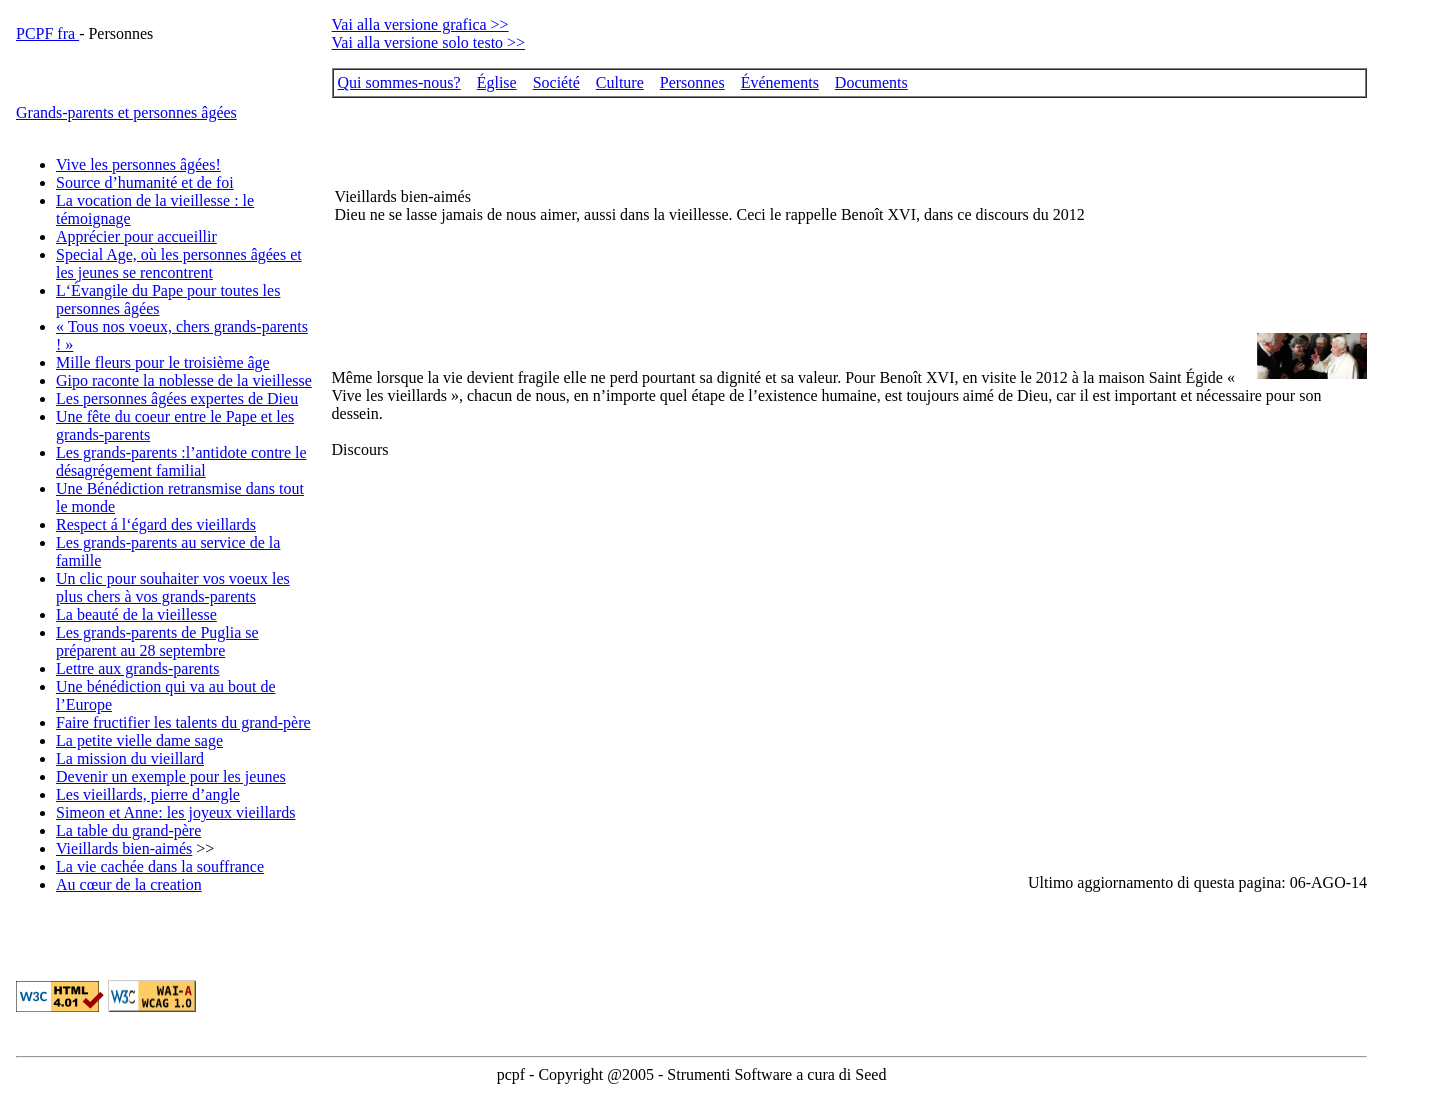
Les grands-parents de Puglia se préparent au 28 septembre (157, 641)
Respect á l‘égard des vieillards (156, 524)
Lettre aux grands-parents (137, 668)
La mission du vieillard (130, 758)
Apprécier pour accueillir (136, 236)
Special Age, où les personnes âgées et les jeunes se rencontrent (179, 263)
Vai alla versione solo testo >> (429, 42)
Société (556, 82)
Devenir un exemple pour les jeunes (171, 776)
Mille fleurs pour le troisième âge (163, 362)
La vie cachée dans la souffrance (160, 866)
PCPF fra (47, 33)
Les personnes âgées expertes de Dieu (177, 398)
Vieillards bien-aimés (124, 848)
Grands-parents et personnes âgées (126, 112)
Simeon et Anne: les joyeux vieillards (176, 812)
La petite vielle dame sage (139, 740)
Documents (871, 82)
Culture (620, 82)
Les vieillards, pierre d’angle (148, 794)
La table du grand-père (128, 830)
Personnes (692, 82)
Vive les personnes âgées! (138, 164)
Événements (780, 82)
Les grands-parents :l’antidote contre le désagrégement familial (181, 461)
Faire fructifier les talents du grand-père (183, 722)
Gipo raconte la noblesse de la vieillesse (184, 380)
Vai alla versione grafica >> (420, 24)
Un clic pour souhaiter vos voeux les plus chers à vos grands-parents (173, 587)
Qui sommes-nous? (399, 82)
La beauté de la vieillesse (136, 614)
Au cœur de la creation (129, 884)
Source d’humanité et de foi (145, 182)
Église (497, 82)
